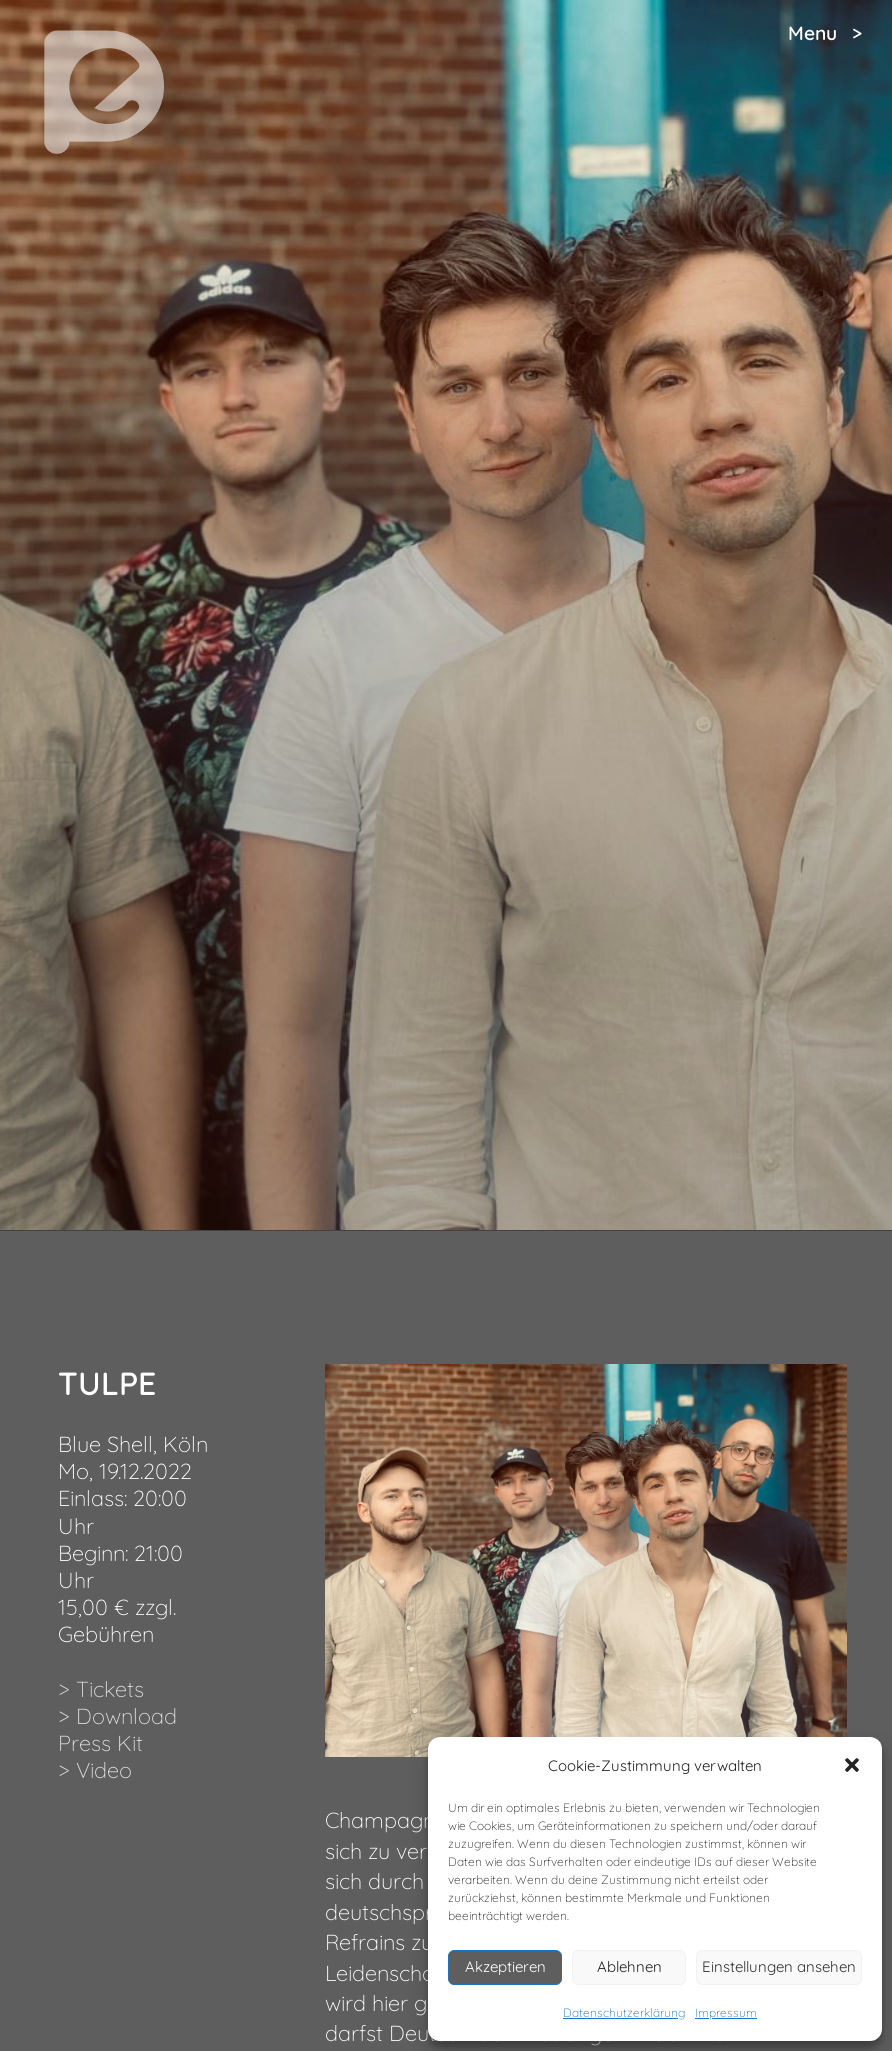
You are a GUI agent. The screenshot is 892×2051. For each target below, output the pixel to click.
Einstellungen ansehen (779, 1966)
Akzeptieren (505, 1966)
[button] (852, 1765)
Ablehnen (629, 1966)
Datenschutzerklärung (624, 2012)
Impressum (726, 2012)
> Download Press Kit (117, 1729)
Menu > (825, 33)
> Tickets (101, 1688)
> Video (95, 1769)
